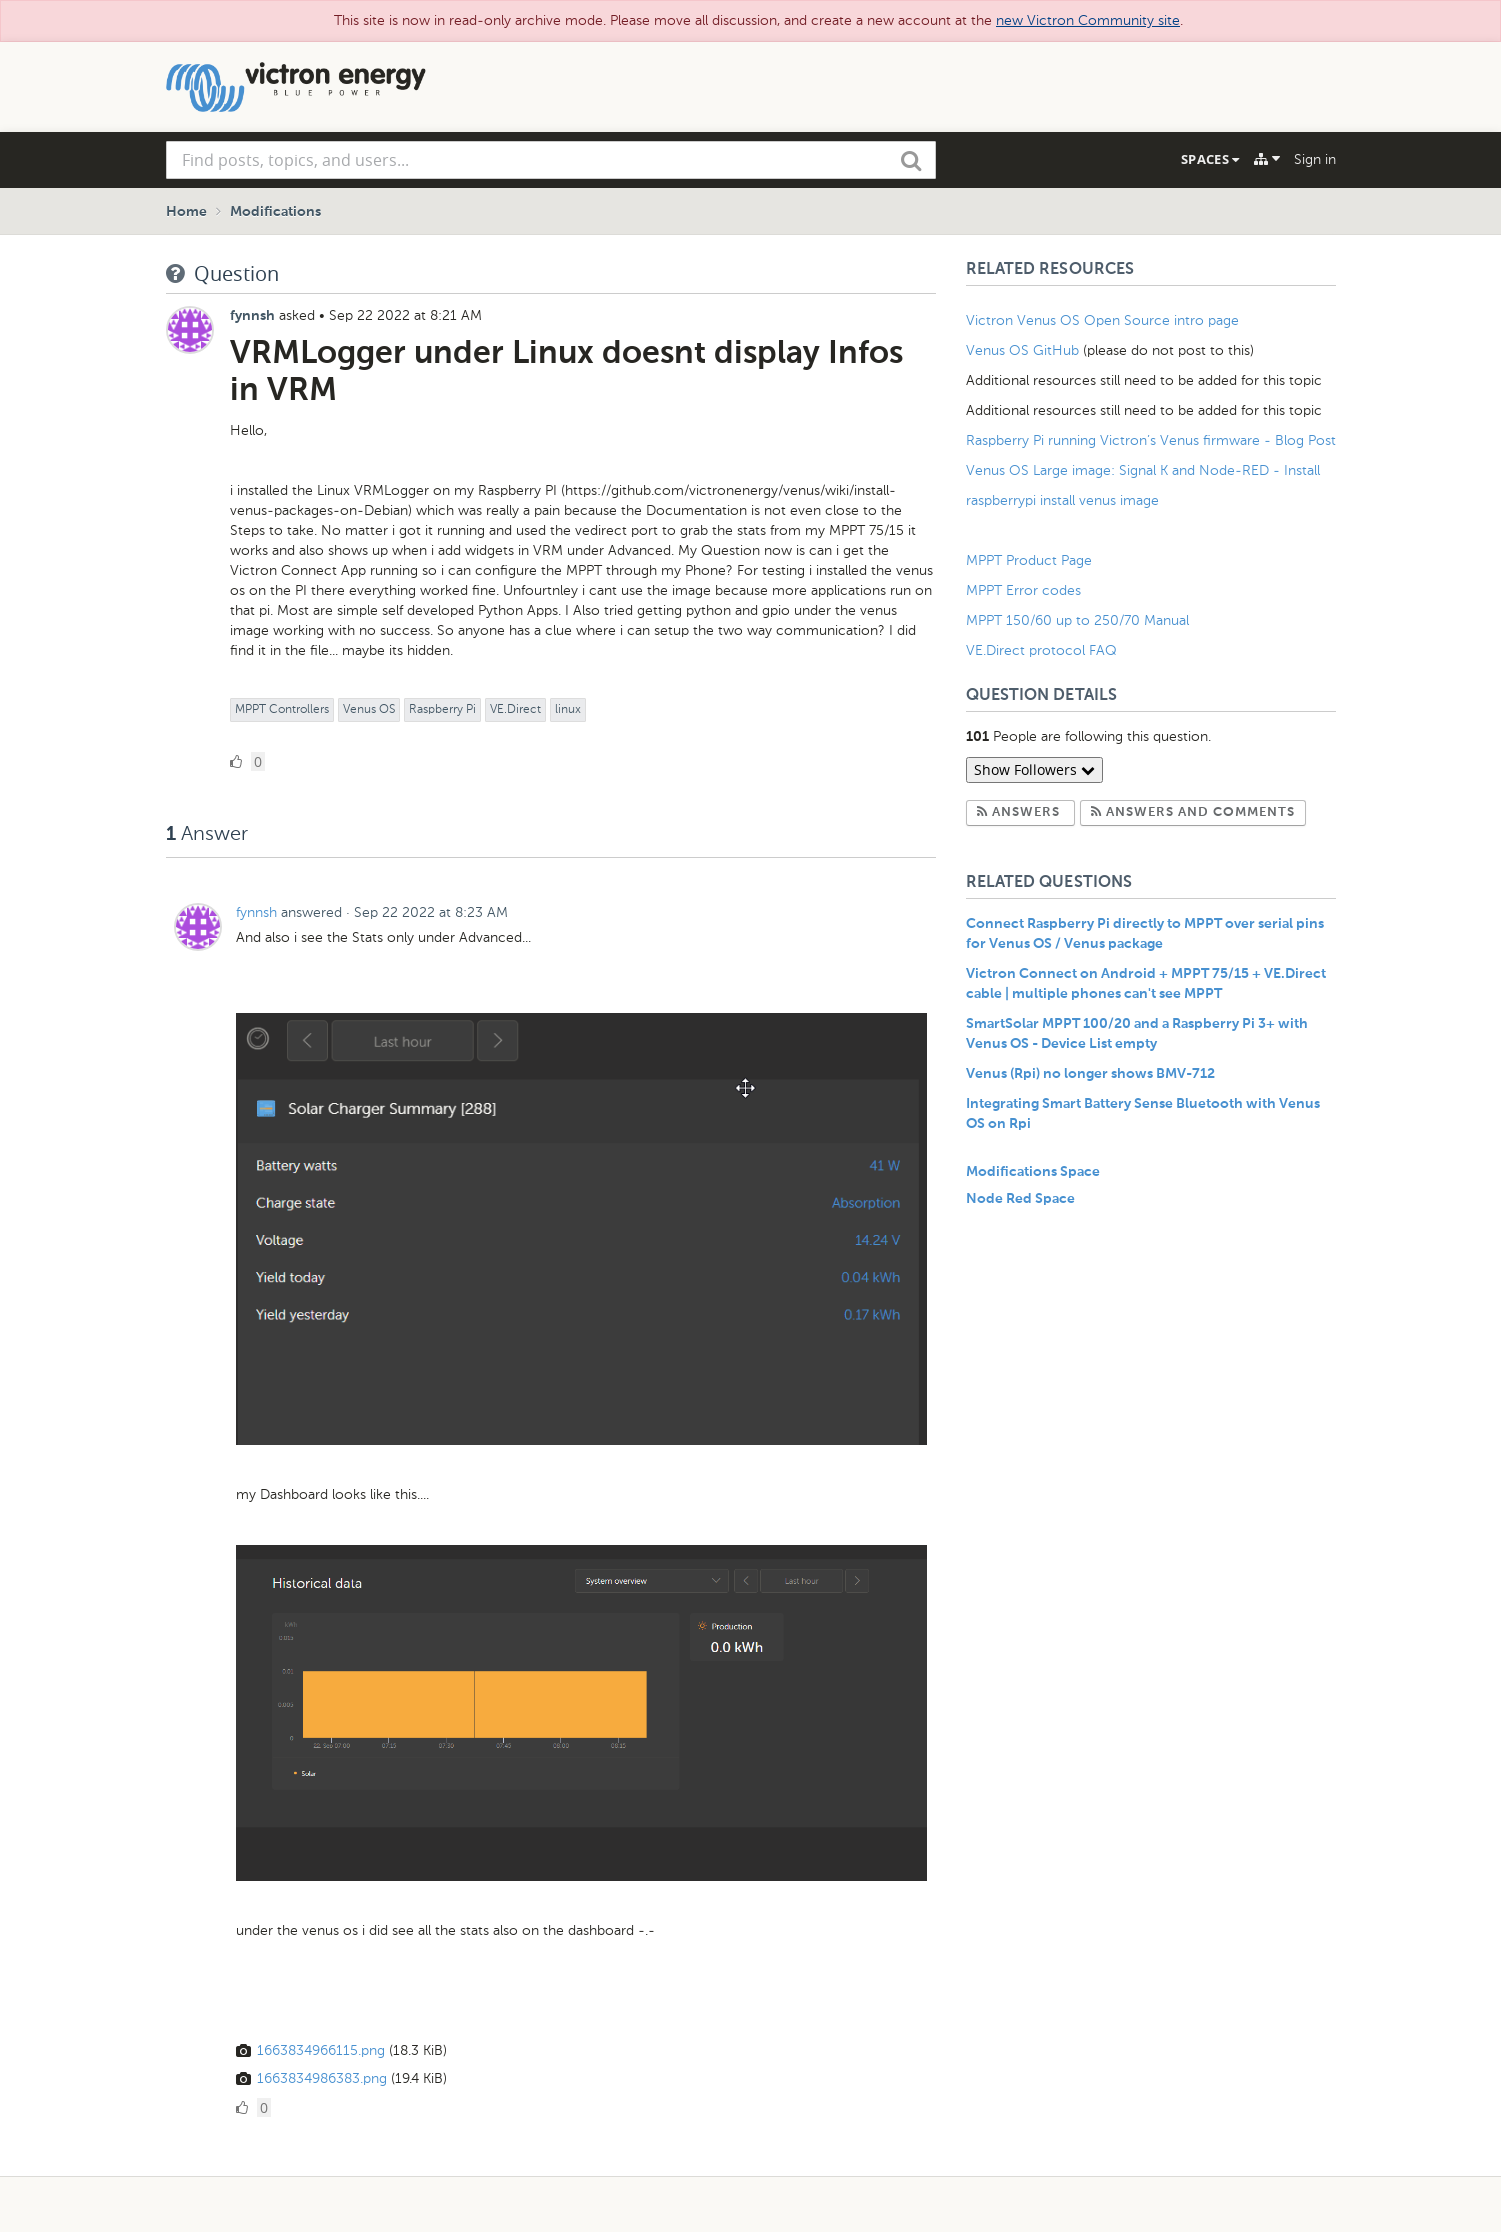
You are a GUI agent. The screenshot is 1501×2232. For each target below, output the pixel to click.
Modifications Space (1033, 1172)
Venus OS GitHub (1022, 350)
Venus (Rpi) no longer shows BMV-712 (1090, 1074)
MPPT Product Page (1029, 560)
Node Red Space (1020, 1199)
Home (186, 212)
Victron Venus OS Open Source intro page (1102, 320)
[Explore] (1267, 159)
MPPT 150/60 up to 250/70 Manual (1077, 620)
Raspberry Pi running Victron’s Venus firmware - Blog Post (1151, 440)
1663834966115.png (321, 2050)
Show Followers (1034, 769)
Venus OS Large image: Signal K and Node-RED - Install (1143, 470)
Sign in (1315, 159)
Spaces (1210, 159)
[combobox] (551, 160)
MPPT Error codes (1023, 590)
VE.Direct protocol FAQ (1041, 650)
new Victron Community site (1088, 20)
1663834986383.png (322, 2078)
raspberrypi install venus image (1062, 500)
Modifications (275, 212)
